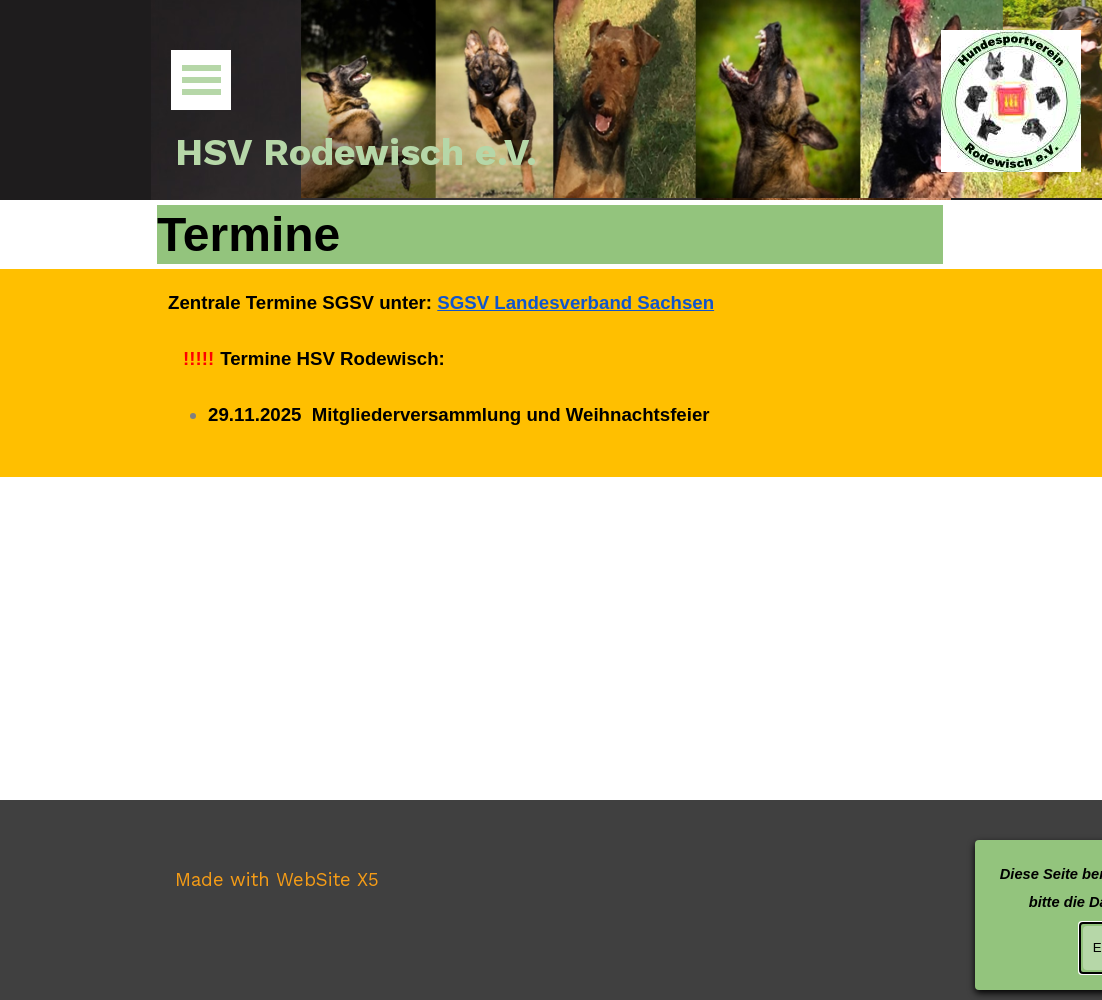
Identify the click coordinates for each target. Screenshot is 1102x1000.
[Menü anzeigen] (201, 80)
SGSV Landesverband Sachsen (575, 302)
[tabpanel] (551, 373)
